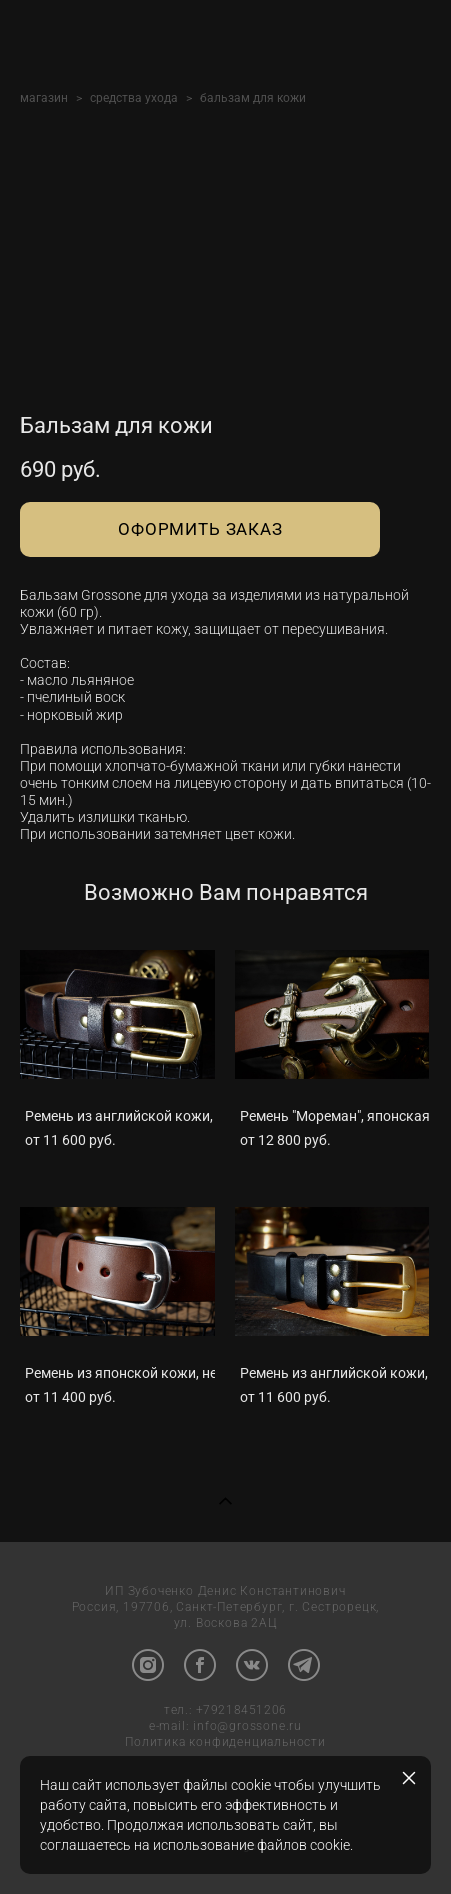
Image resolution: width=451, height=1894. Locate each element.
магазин (44, 98)
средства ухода (134, 98)
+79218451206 (241, 1711)
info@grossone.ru (247, 1727)
